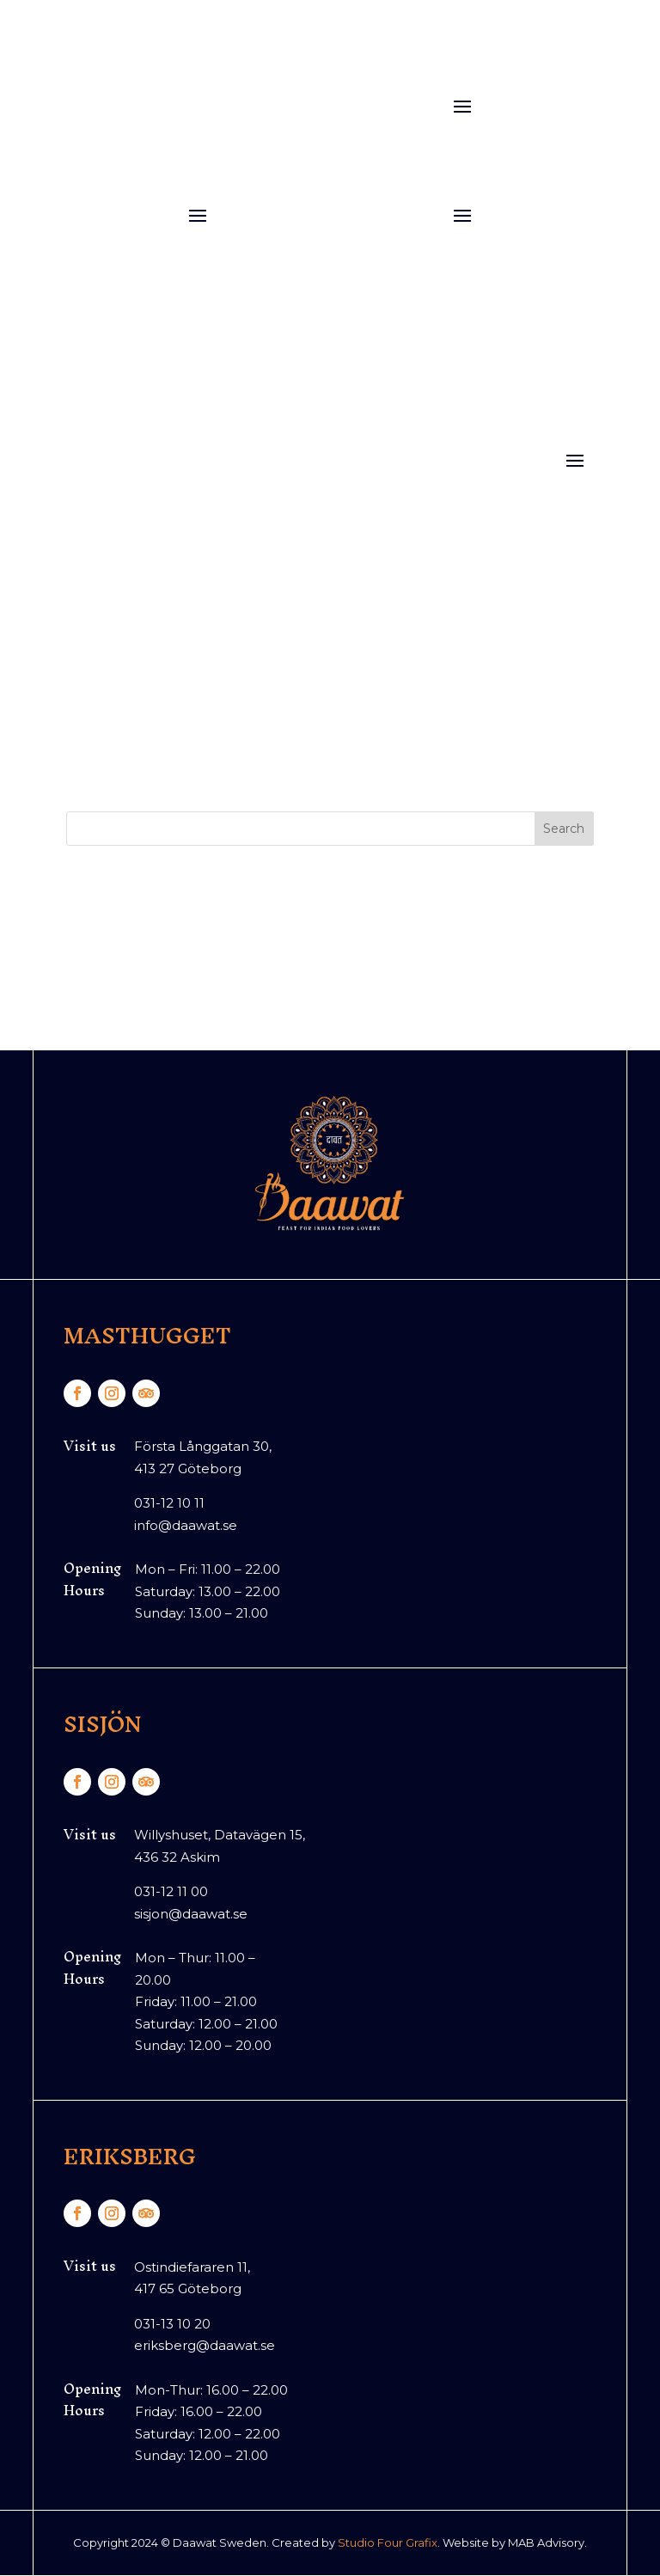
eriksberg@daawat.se (204, 2345)
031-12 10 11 (169, 1503)
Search (563, 828)
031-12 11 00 (171, 1891)
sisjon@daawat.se (191, 1914)
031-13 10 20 (172, 2324)
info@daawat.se (185, 1525)
